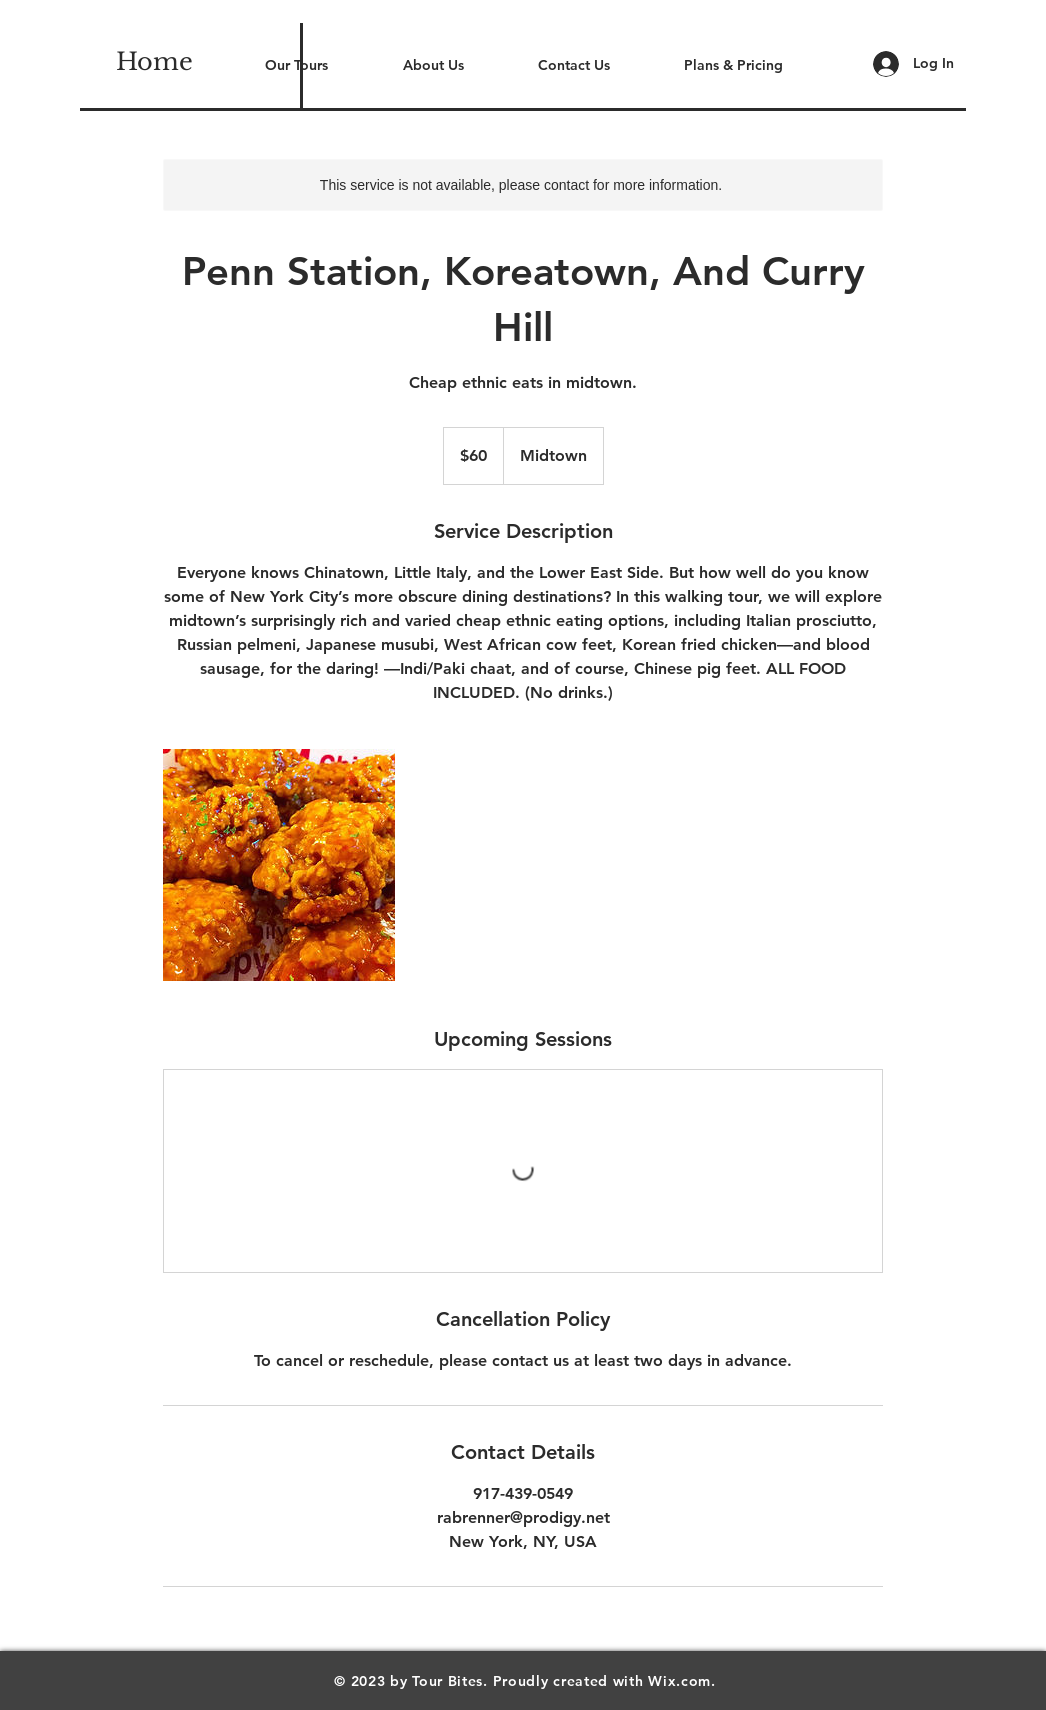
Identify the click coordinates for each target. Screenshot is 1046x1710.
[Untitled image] (279, 865)
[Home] (154, 62)
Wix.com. (682, 1681)
